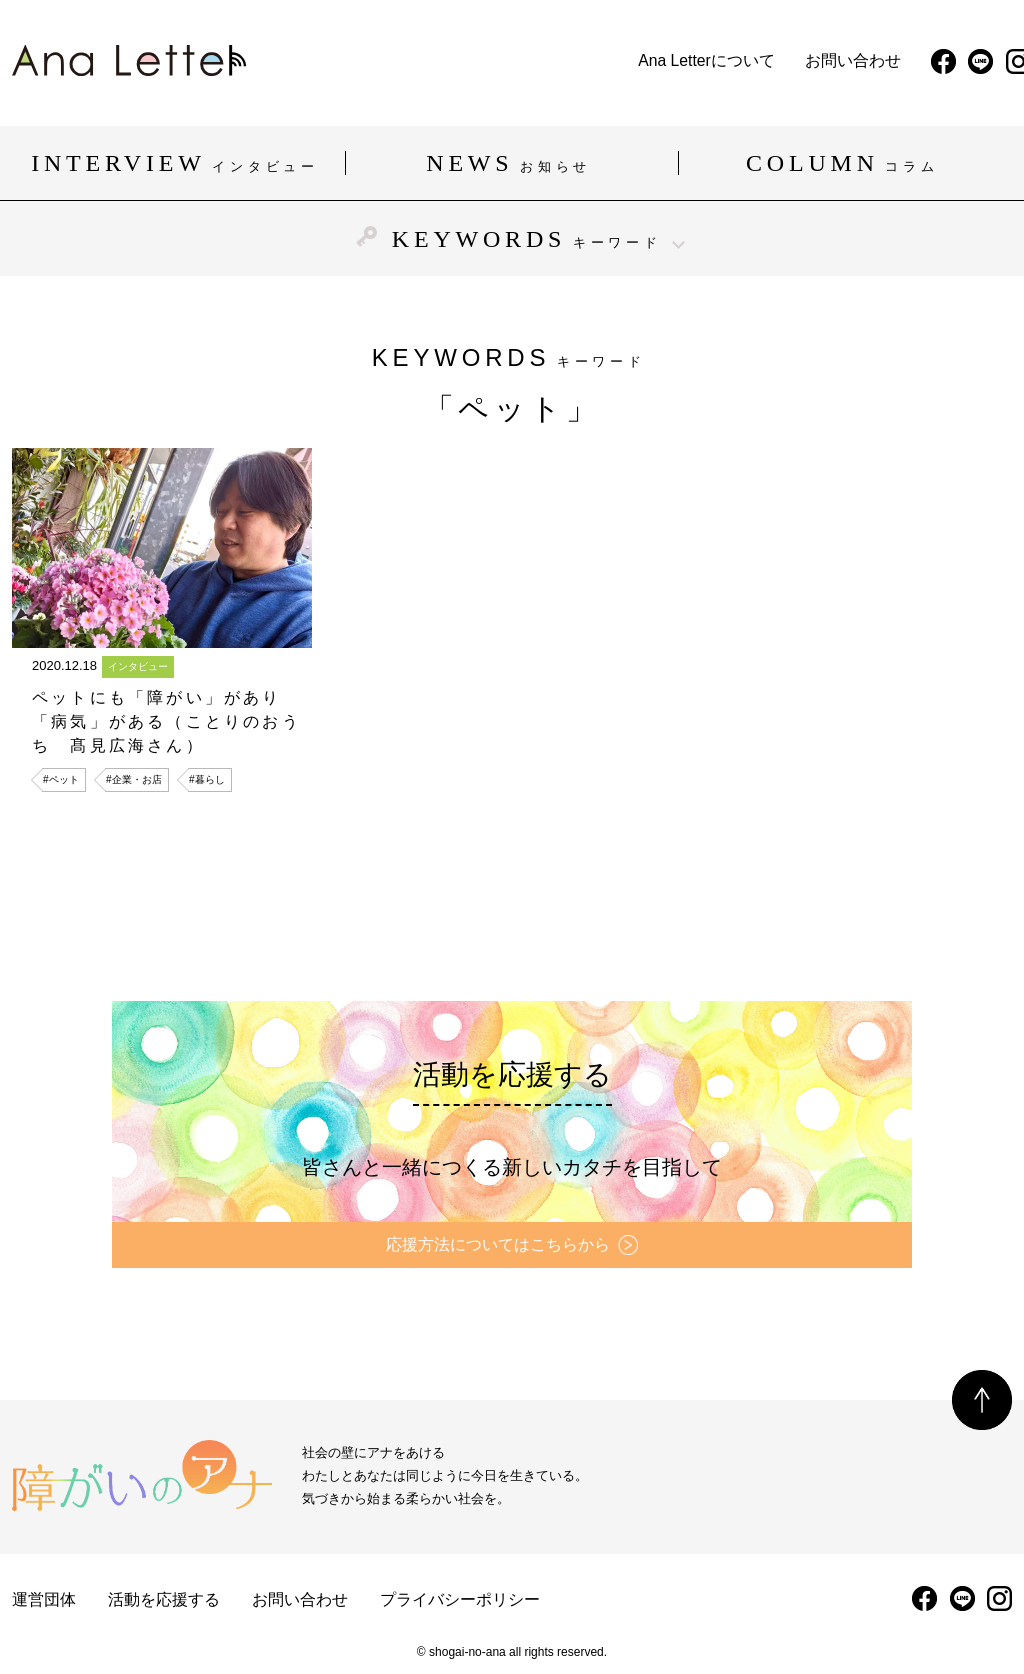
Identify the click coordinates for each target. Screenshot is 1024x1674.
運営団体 (44, 1599)
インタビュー (138, 666)
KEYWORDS (512, 238)
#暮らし (207, 779)
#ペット (61, 779)
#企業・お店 (134, 779)
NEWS (511, 163)
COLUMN (845, 163)
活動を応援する (164, 1599)
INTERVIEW (178, 163)
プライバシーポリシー (460, 1599)
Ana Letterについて (427, 61)
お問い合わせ (574, 61)
